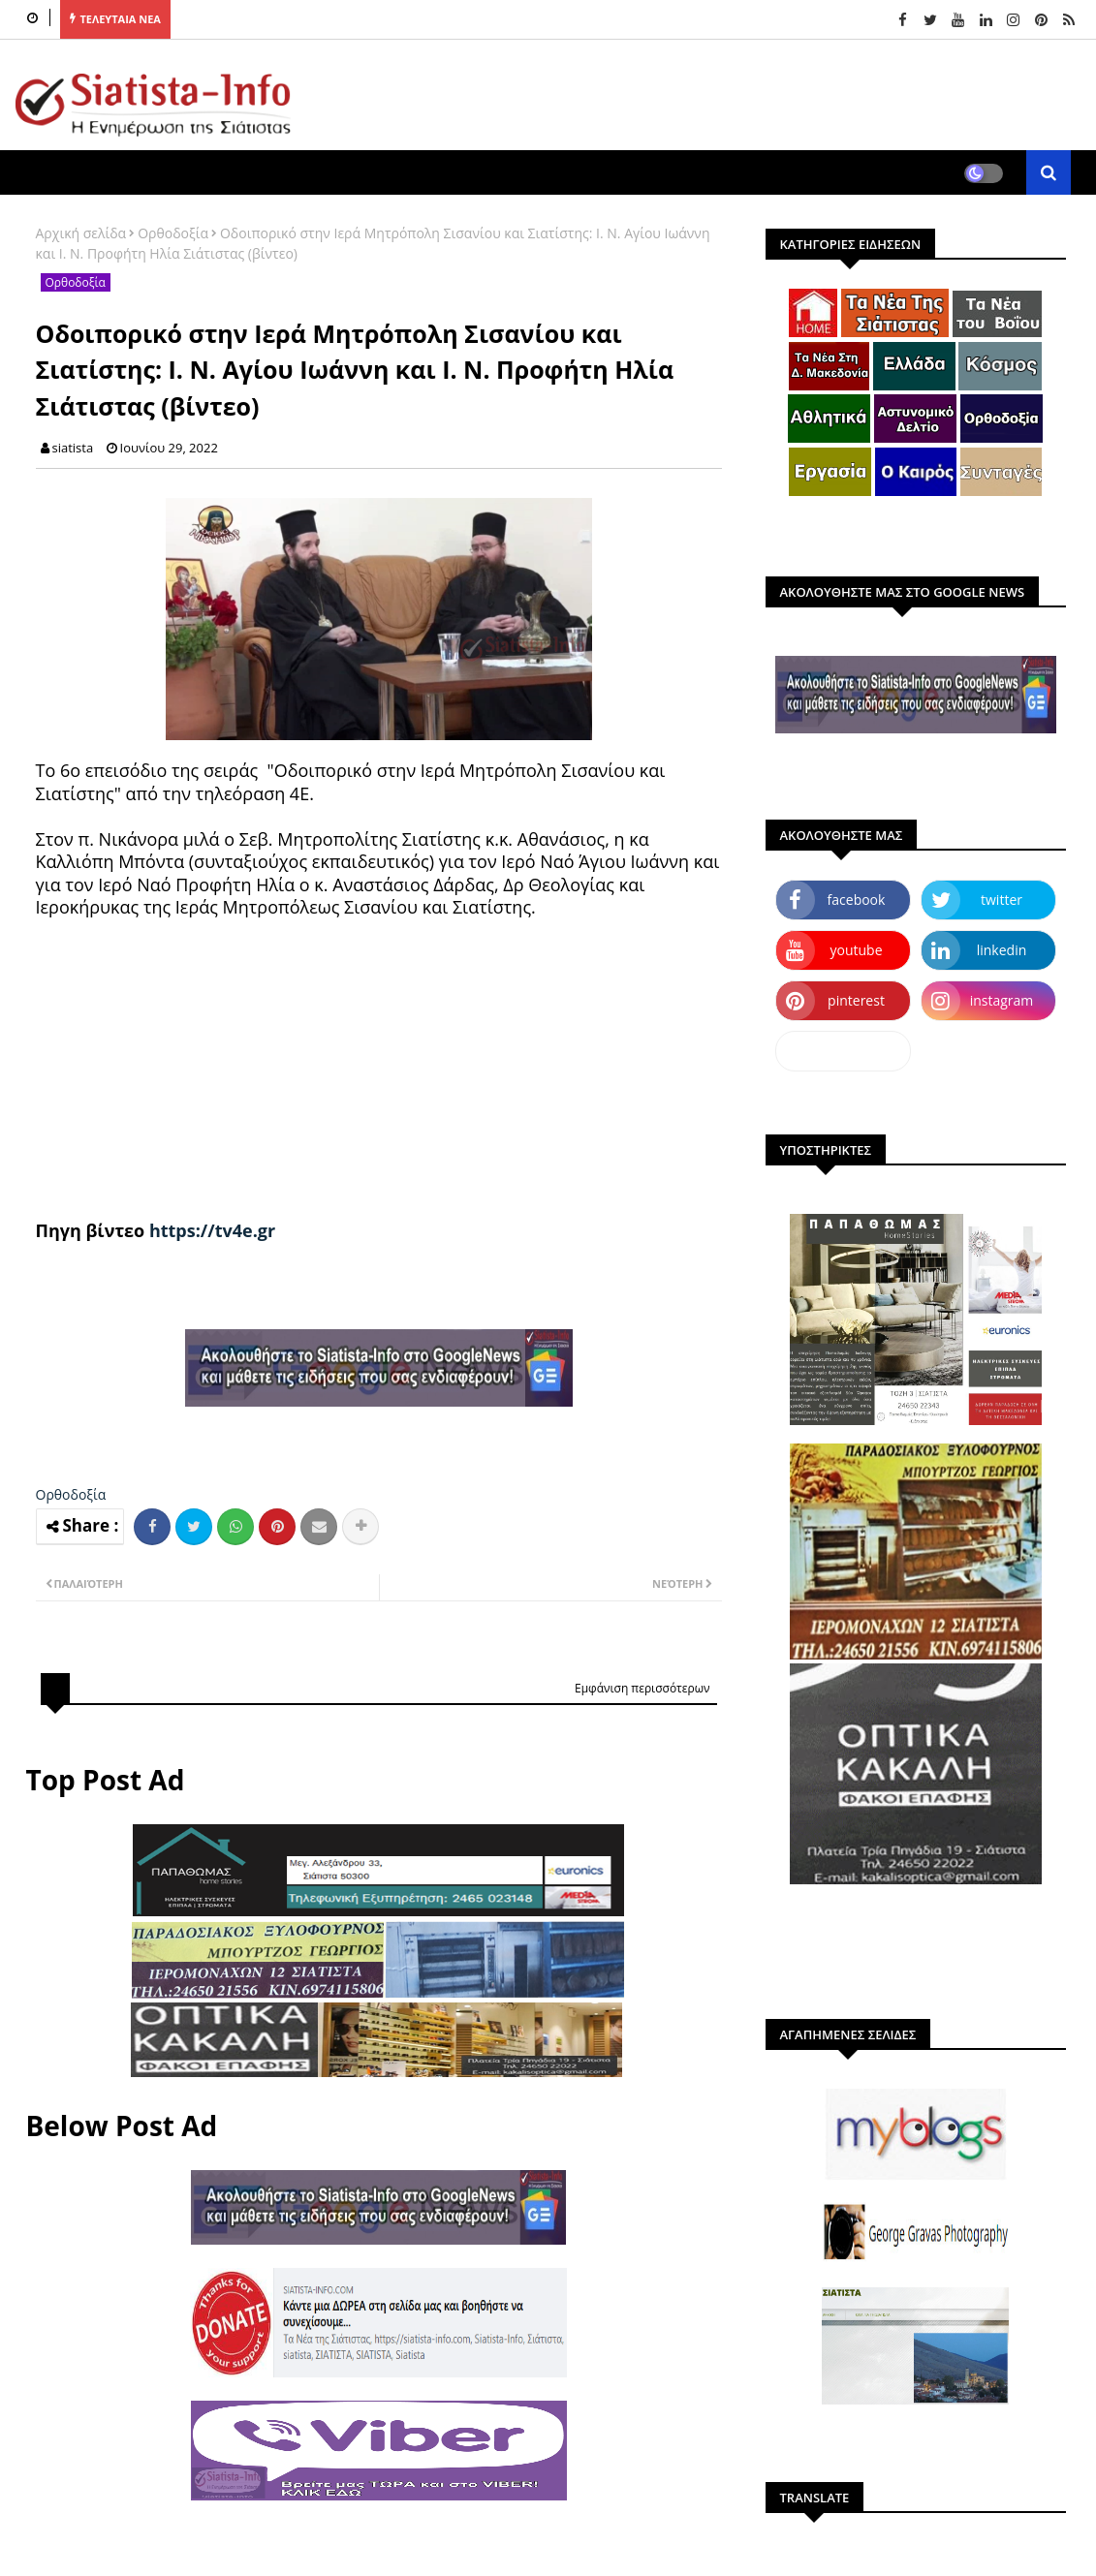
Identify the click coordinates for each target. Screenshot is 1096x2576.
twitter (1001, 899)
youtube (856, 950)
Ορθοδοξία (173, 233)
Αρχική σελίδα (81, 233)
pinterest (856, 1000)
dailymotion (842, 1050)
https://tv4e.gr (212, 1230)
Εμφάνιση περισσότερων (642, 1688)
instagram (1002, 1000)
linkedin (1002, 950)
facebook (857, 899)
